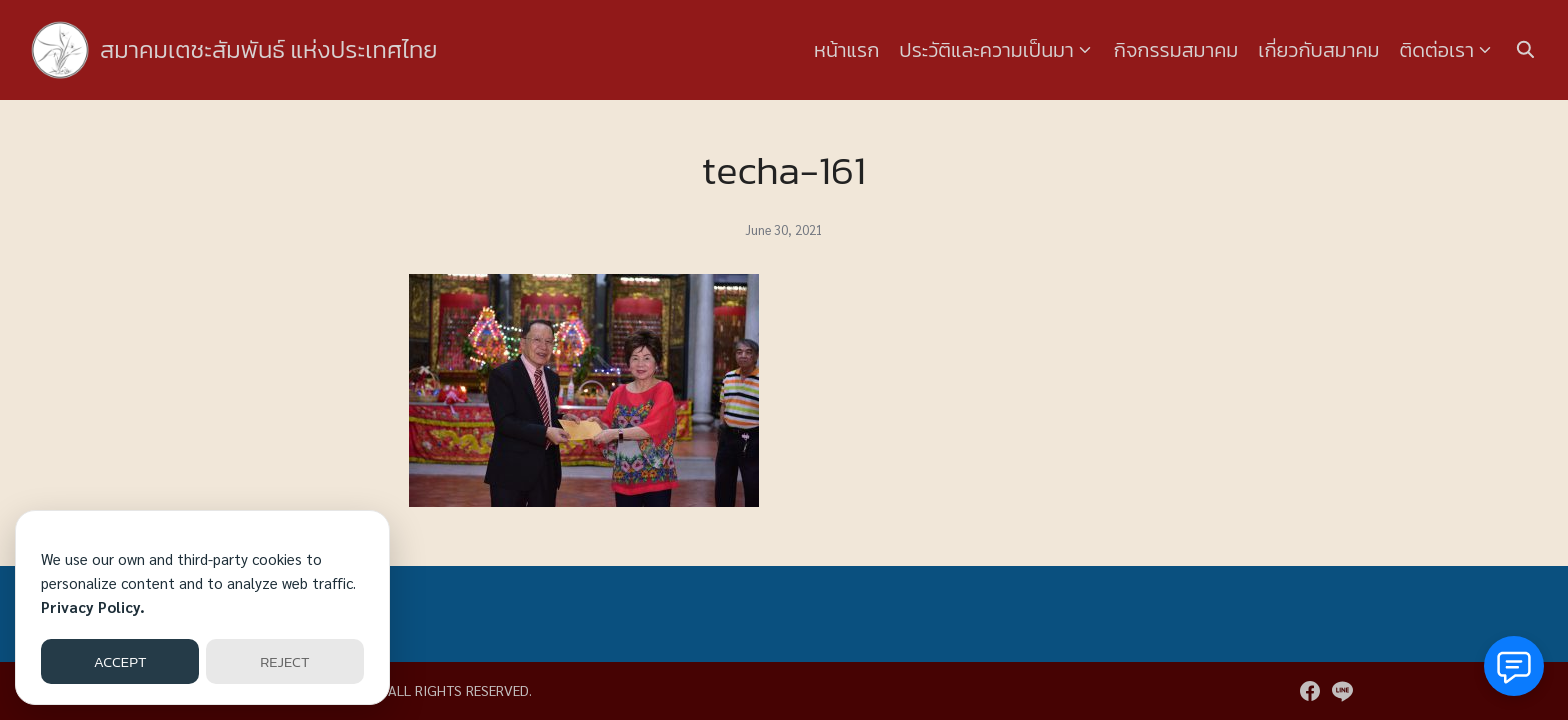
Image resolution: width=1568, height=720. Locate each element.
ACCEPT (120, 661)
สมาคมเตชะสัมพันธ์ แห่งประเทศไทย (269, 49)
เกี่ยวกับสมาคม (1318, 50)
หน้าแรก (846, 50)
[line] (1342, 691)
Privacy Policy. (93, 606)
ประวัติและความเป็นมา (986, 50)
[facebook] (1310, 691)
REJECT (284, 661)
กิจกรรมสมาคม (1176, 50)
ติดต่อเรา (1437, 50)
